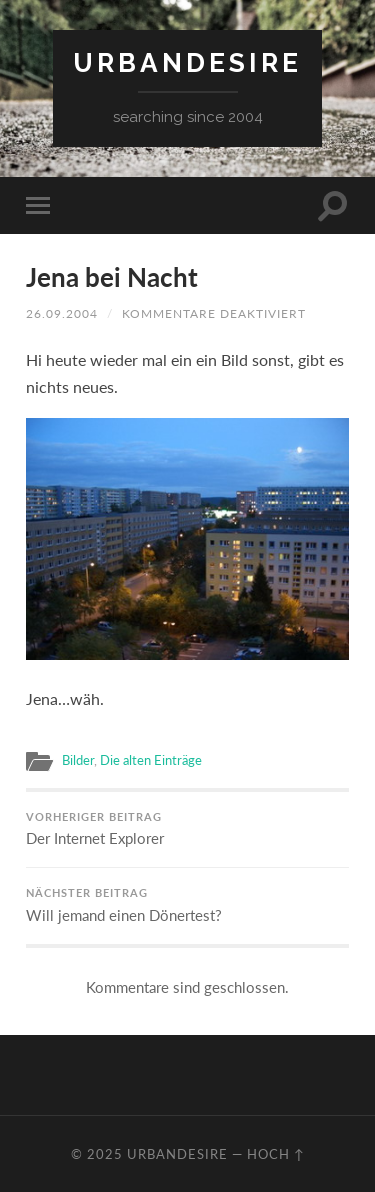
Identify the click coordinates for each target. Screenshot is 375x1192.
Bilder (78, 760)
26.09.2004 (62, 313)
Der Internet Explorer (187, 829)
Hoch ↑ (276, 1154)
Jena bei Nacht (112, 277)
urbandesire (187, 62)
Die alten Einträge (151, 760)
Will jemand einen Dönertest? (187, 905)
